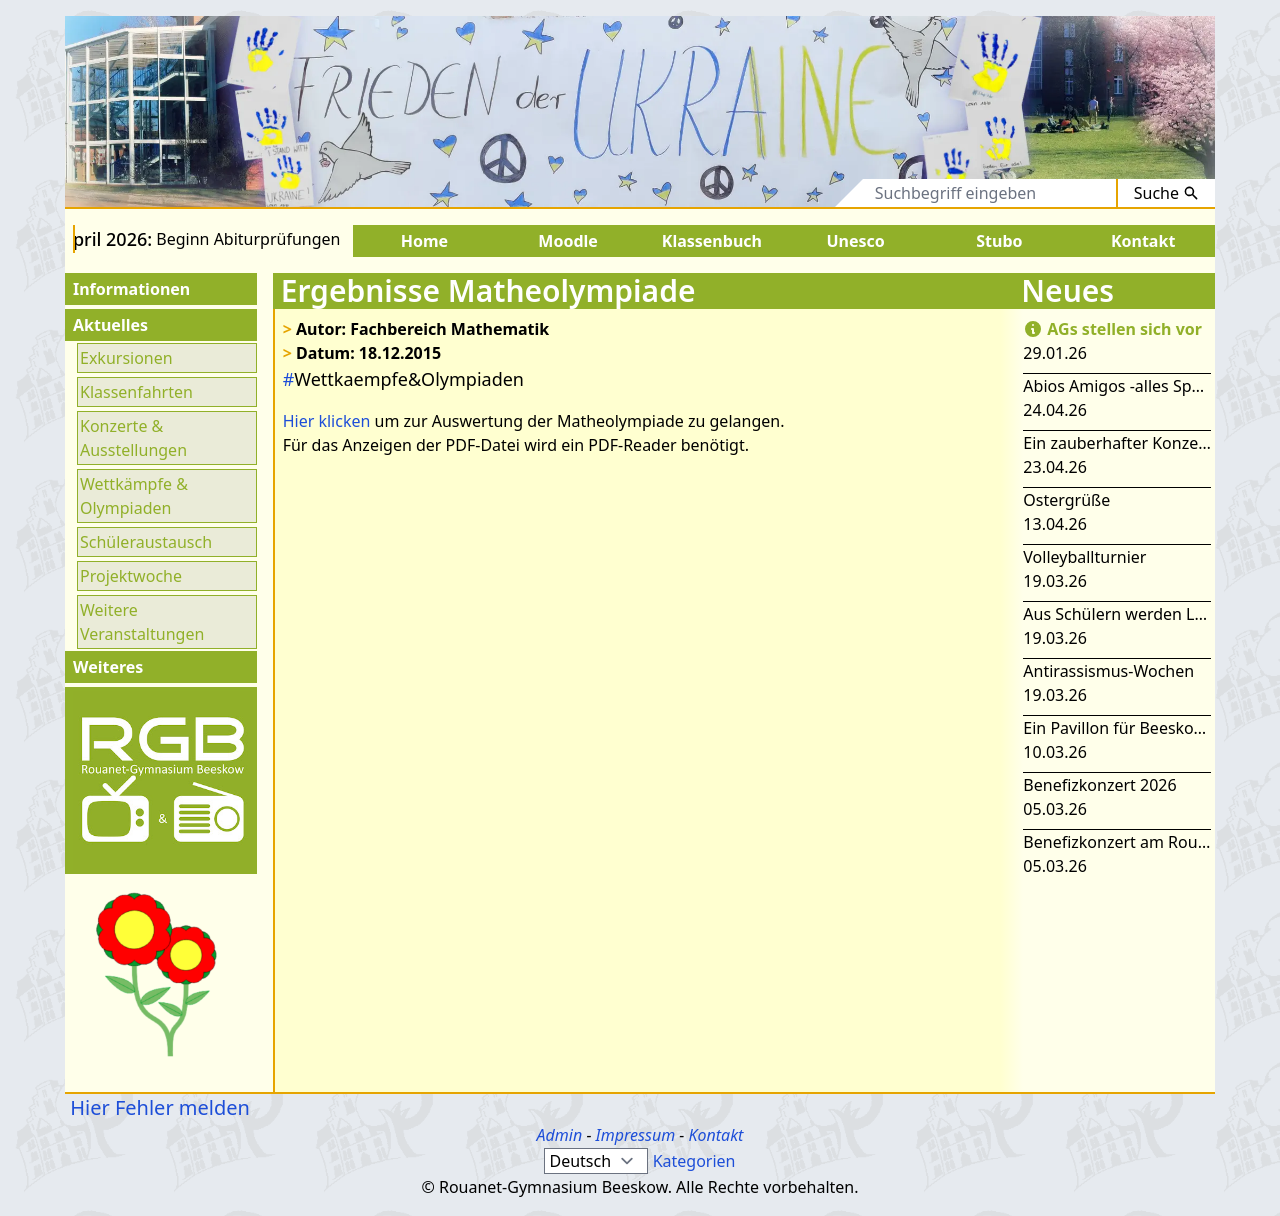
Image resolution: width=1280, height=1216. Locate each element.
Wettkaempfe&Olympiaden (403, 379)
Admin (560, 1135)
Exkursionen (126, 358)
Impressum (636, 1135)
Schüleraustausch (146, 542)
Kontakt (715, 1135)
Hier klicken (327, 421)
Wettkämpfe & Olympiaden (134, 496)
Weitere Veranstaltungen (142, 622)
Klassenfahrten (136, 392)
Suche (1166, 193)
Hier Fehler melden (157, 1107)
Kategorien (694, 1161)
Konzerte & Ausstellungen (133, 438)
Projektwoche (131, 576)
